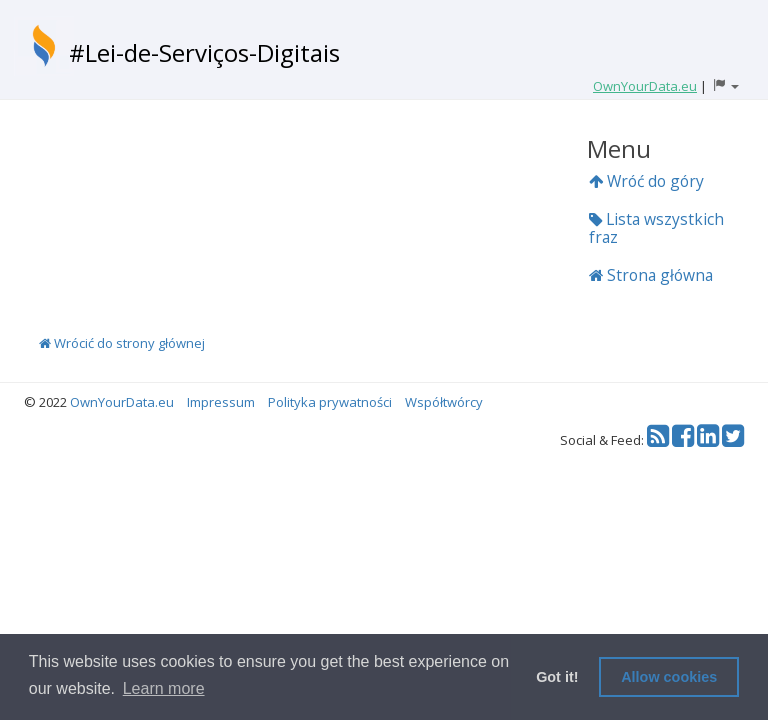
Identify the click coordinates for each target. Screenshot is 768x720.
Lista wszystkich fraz (656, 228)
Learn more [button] (164, 688)
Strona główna (651, 275)
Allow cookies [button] (669, 677)
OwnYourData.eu (122, 402)
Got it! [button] (557, 677)
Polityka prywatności (330, 402)
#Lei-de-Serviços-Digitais (204, 52)
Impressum (221, 402)
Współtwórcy (444, 402)
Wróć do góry (646, 181)
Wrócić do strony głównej (122, 343)
